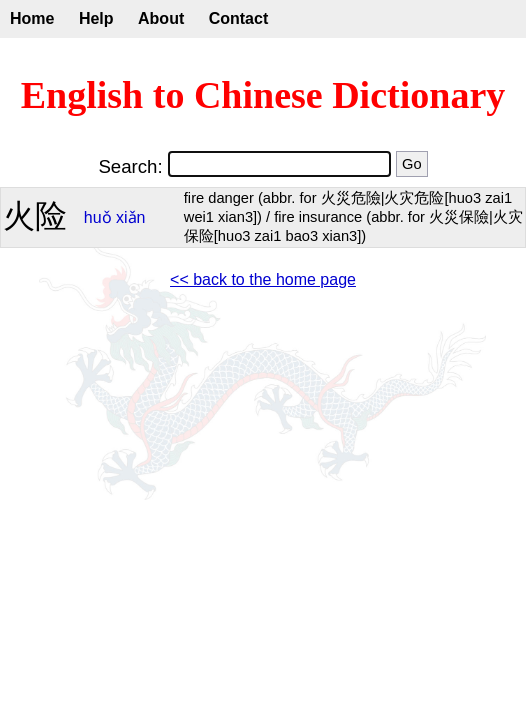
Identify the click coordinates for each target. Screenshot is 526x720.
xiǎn (130, 217)
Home (32, 18)
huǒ (98, 217)
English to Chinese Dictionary (263, 95)
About (161, 18)
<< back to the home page (263, 279)
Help (96, 18)
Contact (239, 18)
